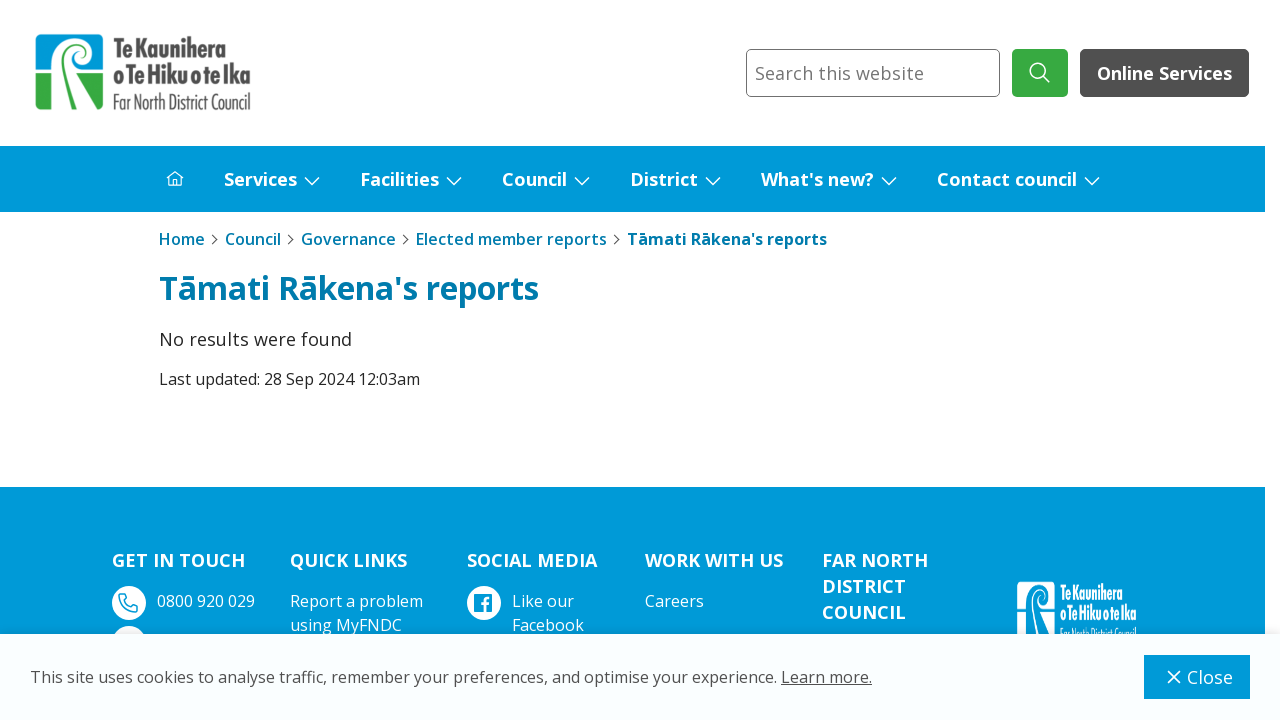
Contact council (1007, 179)
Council (534, 179)
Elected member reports (511, 239)
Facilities (399, 179)
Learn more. (826, 677)
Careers (674, 601)
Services (260, 179)
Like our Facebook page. (527, 625)
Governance (348, 239)
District (664, 179)
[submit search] (1040, 73)
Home (182, 239)
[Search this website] (873, 73)
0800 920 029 (185, 601)
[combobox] (873, 73)
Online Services (1164, 73)
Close (1197, 677)
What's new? (817, 179)
